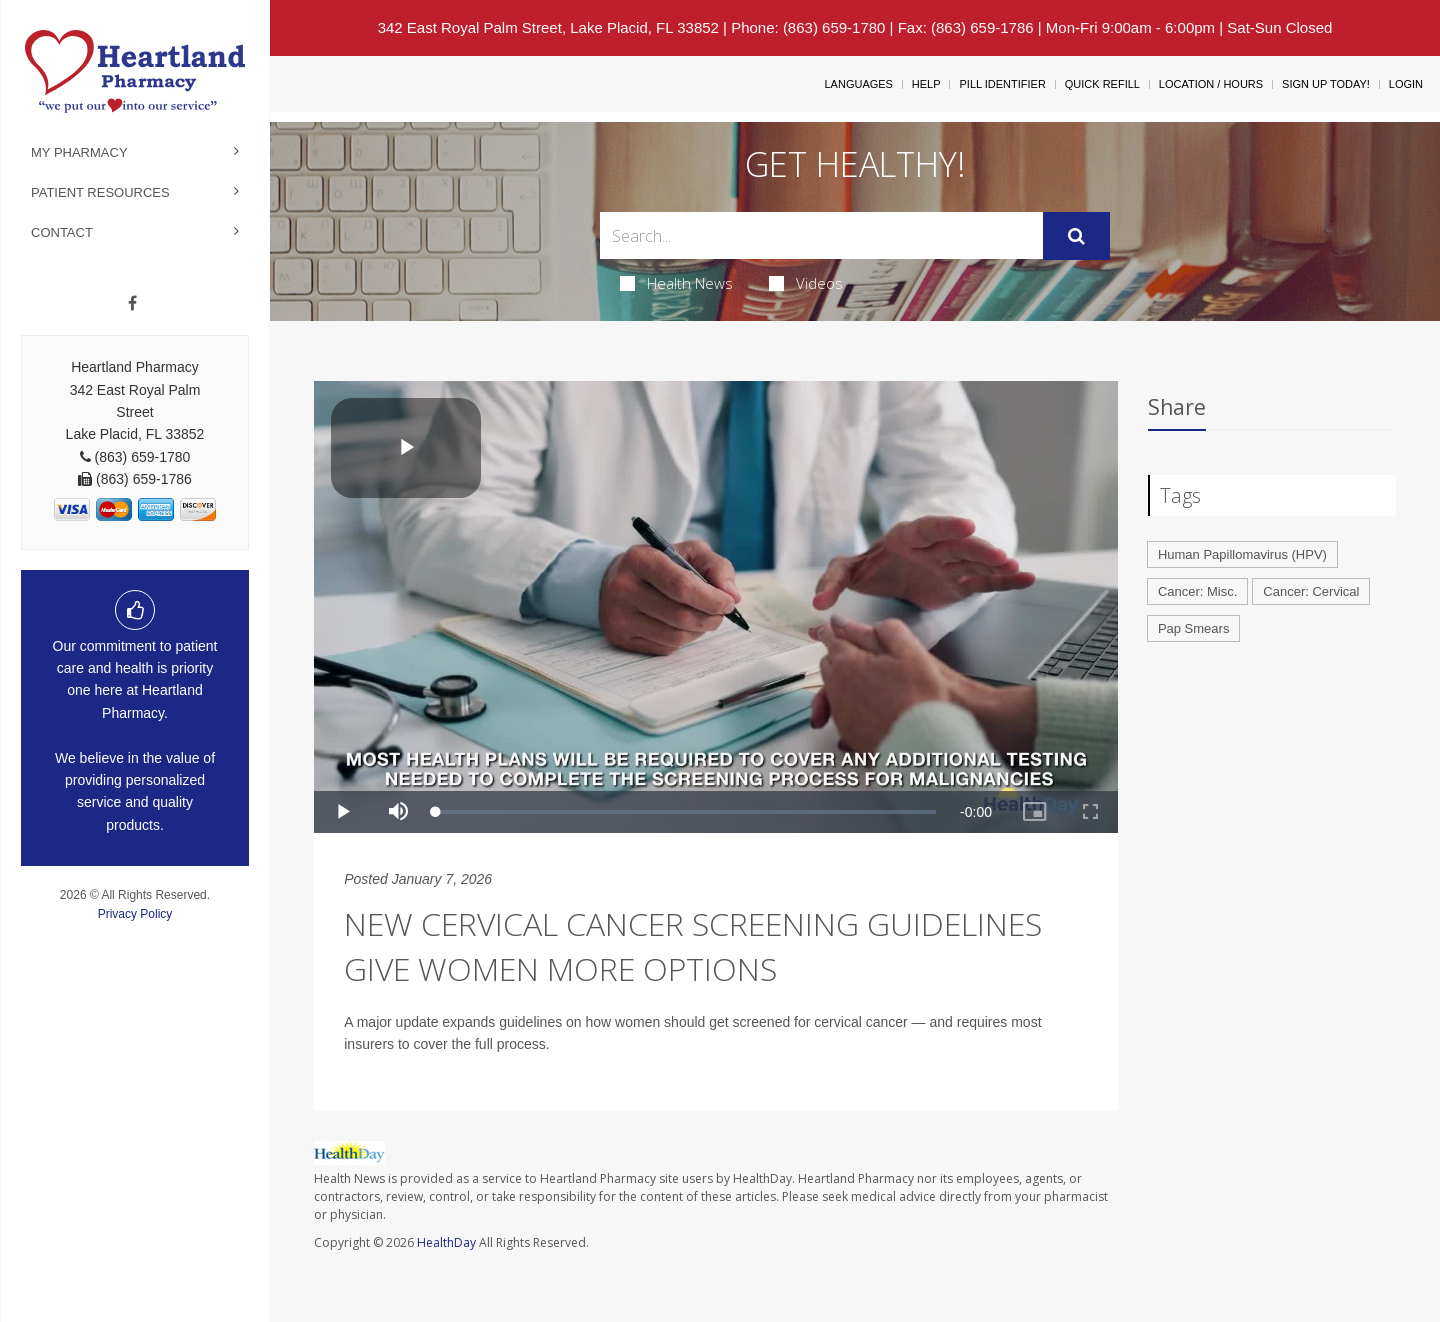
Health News (676, 283)
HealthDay (446, 1242)
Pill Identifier (1002, 84)
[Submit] (1076, 236)
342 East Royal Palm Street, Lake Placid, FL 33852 (548, 27)
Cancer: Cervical (1311, 591)
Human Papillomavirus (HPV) (1242, 554)
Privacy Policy (135, 914)
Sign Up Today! (1326, 84)
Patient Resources (100, 192)
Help (926, 84)
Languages (858, 84)
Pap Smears (1194, 628)
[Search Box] (822, 235)
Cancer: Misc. (1197, 591)
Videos (806, 283)
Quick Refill (1102, 84)
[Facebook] (132, 304)
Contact (62, 232)
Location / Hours (1211, 84)
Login (1406, 84)
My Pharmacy (79, 152)
